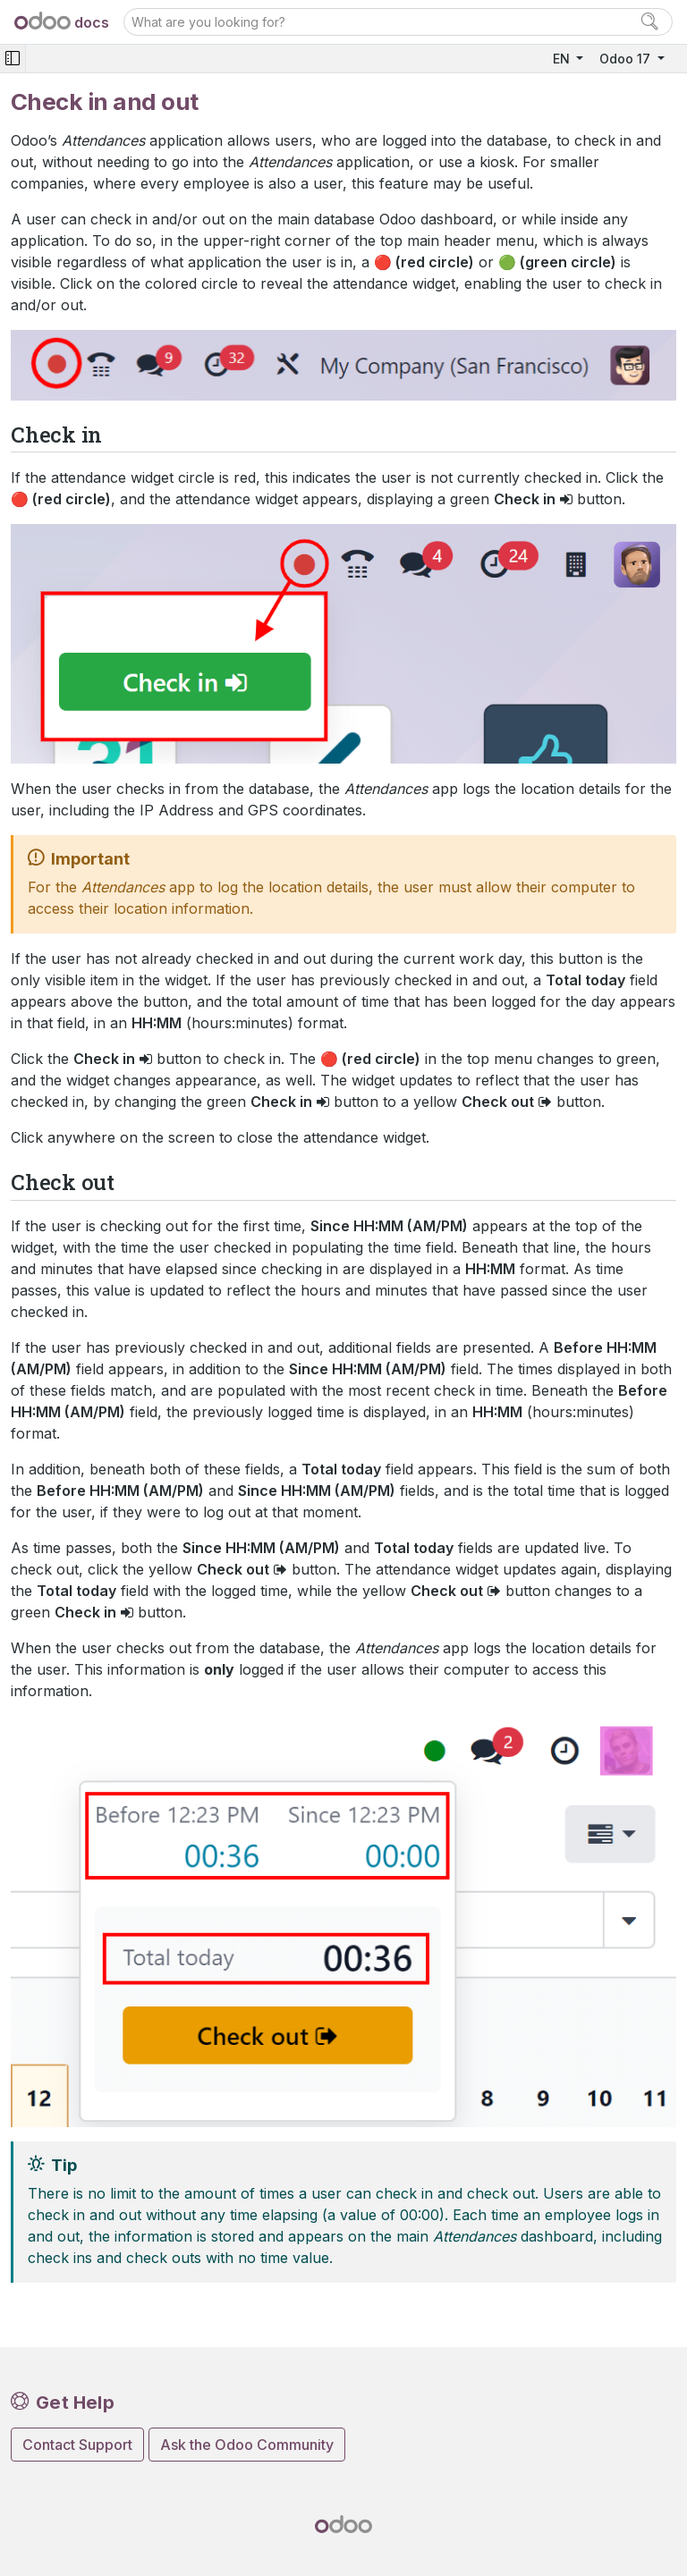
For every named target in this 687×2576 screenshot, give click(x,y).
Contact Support (77, 2445)
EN (563, 58)
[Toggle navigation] (12, 58)
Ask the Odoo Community (247, 2445)
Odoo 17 (626, 58)
